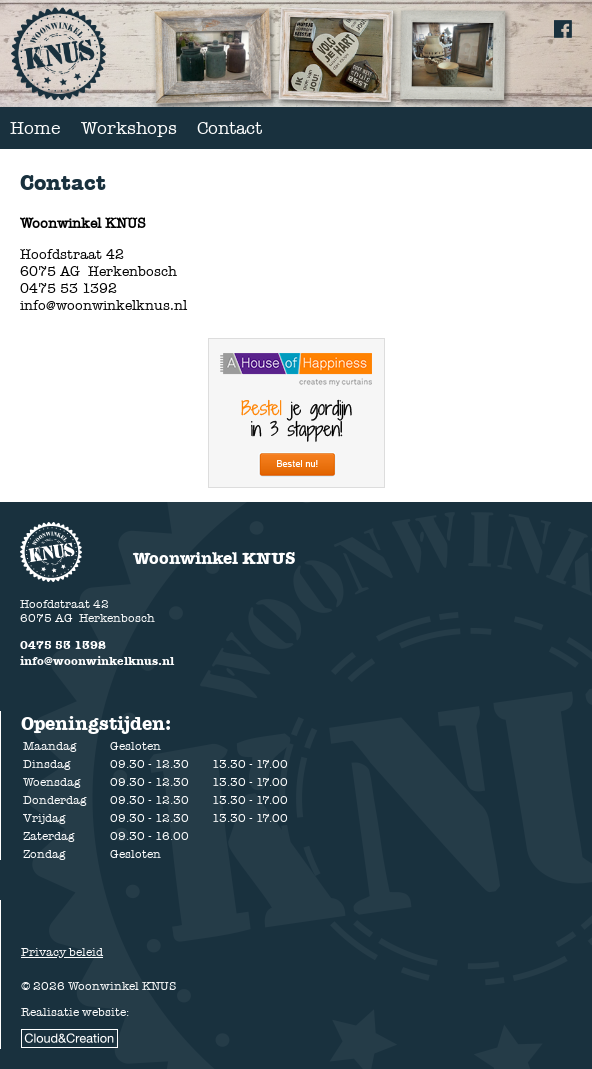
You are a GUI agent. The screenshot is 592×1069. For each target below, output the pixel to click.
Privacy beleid (62, 952)
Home (35, 128)
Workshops (129, 128)
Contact (229, 128)
